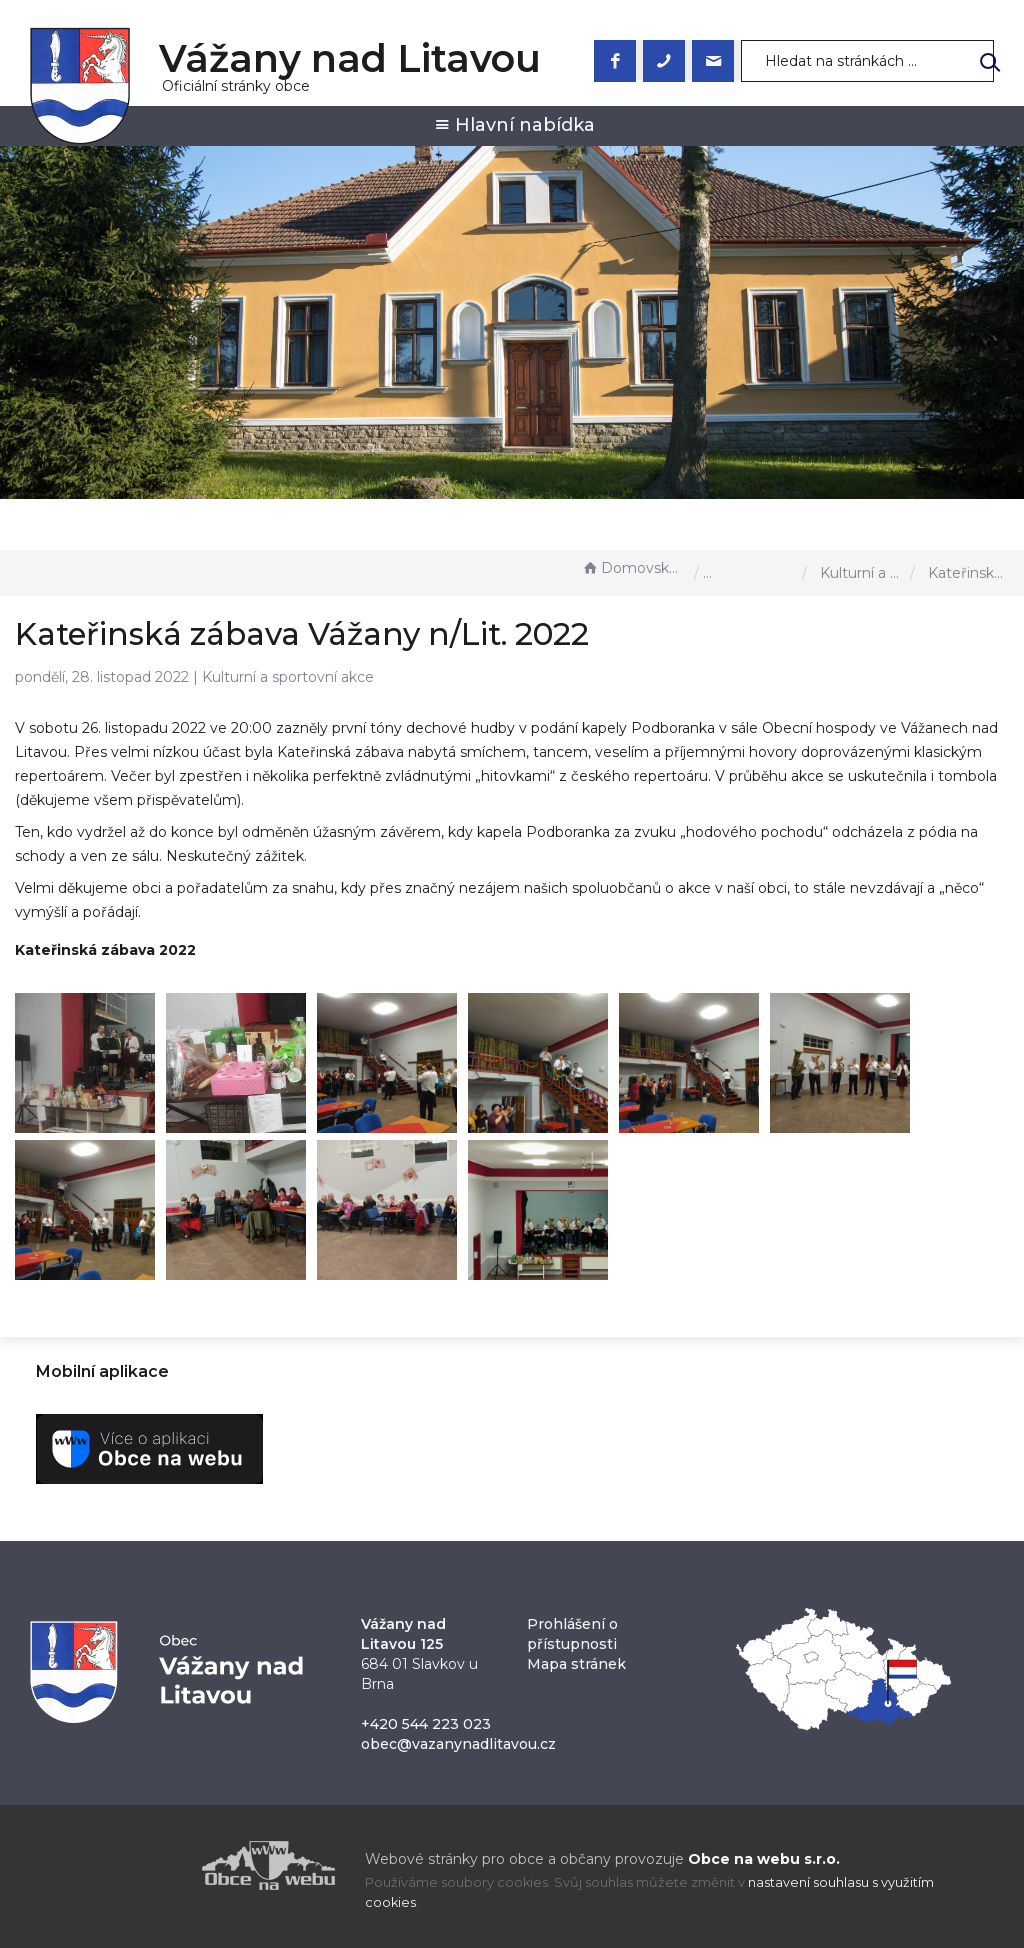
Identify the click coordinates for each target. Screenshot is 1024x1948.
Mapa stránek (576, 1664)
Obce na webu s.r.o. (764, 1859)
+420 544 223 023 (426, 1724)
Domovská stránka (633, 568)
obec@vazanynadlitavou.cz (458, 1744)
